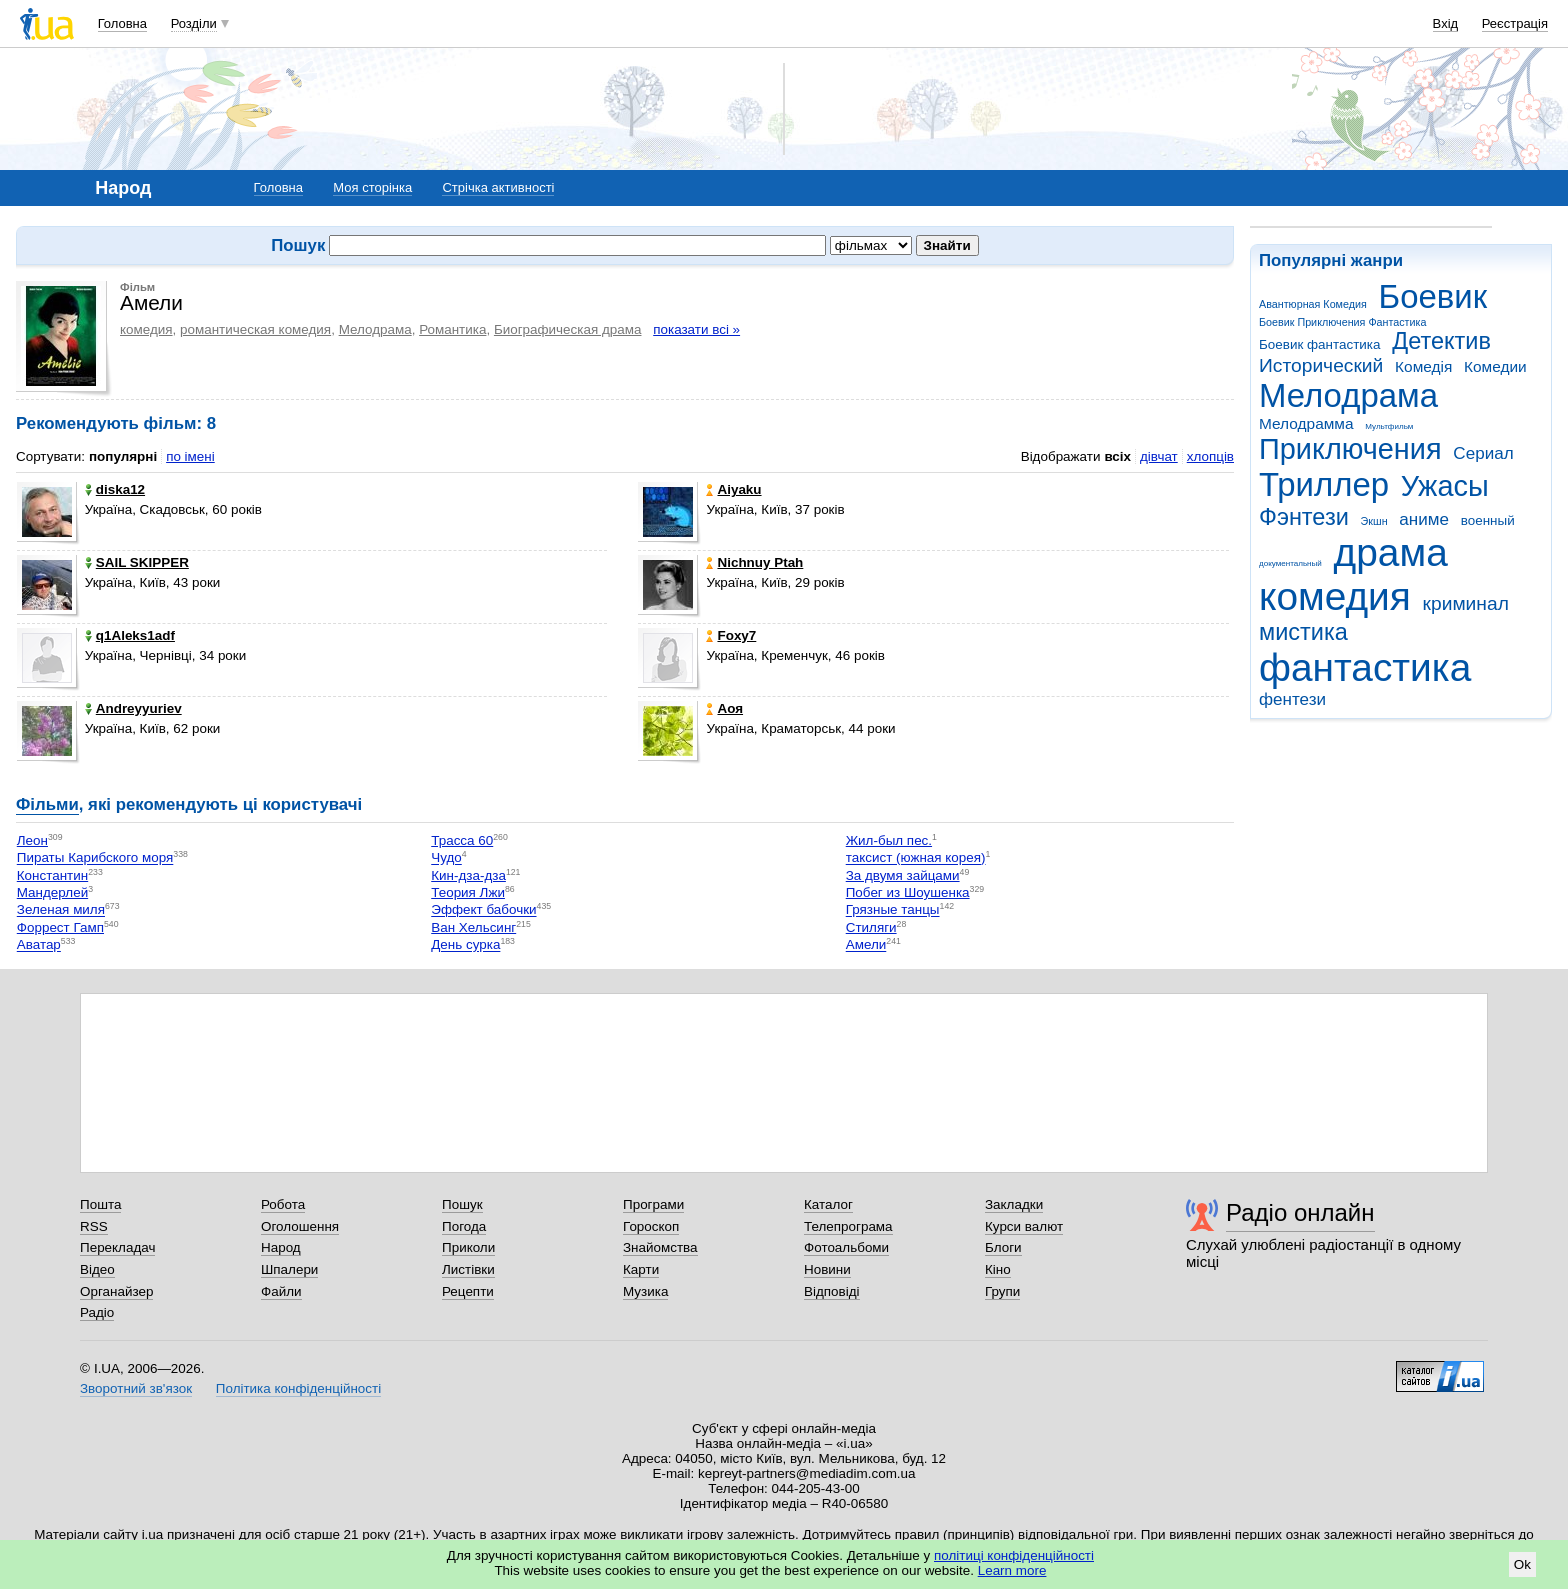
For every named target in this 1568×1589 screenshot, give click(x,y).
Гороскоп (651, 1226)
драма (1391, 552)
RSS (94, 1226)
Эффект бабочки (483, 910)
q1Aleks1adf (130, 635)
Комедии (1495, 366)
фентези (1292, 699)
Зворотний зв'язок (136, 1388)
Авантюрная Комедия (1313, 304)
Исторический (1321, 365)
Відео (97, 1269)
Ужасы (1445, 486)
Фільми (47, 804)
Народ (281, 1247)
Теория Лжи (468, 892)
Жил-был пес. (889, 840)
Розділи (194, 23)
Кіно (998, 1269)
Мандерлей (52, 892)
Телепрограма (848, 1226)
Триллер (1324, 484)
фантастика (1365, 667)
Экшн (1374, 521)
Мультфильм (1389, 426)
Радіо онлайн (1300, 1212)
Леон (32, 840)
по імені (190, 456)
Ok (1522, 1564)
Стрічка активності (498, 187)
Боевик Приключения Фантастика (1342, 322)
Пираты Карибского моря (95, 858)
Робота (283, 1204)
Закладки (1014, 1204)
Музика (645, 1291)
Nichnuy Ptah (754, 562)
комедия (1335, 596)
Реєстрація (1515, 23)
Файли (281, 1291)
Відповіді (832, 1291)
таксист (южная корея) (916, 858)
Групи (1002, 1291)
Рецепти (468, 1291)
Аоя (724, 708)
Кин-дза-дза (468, 875)
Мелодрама (1348, 395)
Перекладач (117, 1247)
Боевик (1433, 296)
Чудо (446, 858)
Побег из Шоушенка (908, 892)
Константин (52, 875)
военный (1488, 520)
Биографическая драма (568, 329)
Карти (641, 1269)
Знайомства (660, 1247)
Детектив (1441, 341)
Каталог (828, 1204)
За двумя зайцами (903, 875)
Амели (866, 945)
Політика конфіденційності (298, 1388)
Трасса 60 (462, 840)
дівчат (1159, 456)
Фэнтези (1304, 517)
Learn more (1012, 1570)
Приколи (468, 1247)
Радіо (97, 1312)
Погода (464, 1226)
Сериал (1483, 453)
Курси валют (1024, 1226)
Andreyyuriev (133, 708)
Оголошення (300, 1226)
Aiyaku (733, 489)
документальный (1290, 563)
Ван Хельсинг (473, 927)
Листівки (468, 1269)
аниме (1424, 519)
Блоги (1003, 1247)
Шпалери (289, 1269)
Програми (653, 1204)
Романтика (452, 329)
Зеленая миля (61, 910)
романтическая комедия (255, 329)
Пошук (462, 1204)
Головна (122, 23)
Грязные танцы (893, 910)
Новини (827, 1269)
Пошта (100, 1204)
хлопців (1210, 456)
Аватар (39, 945)
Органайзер (116, 1291)
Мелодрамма (1306, 423)
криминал (1466, 603)
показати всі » (696, 329)
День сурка (465, 945)
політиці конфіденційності (1014, 1555)
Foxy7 (731, 635)
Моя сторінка (372, 187)
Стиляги (871, 927)
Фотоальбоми (846, 1247)
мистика (1303, 632)
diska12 (115, 489)
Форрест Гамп (60, 927)
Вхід (1446, 23)
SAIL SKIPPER (137, 562)
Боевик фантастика (1319, 344)
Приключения (1350, 449)
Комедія (1423, 366)
